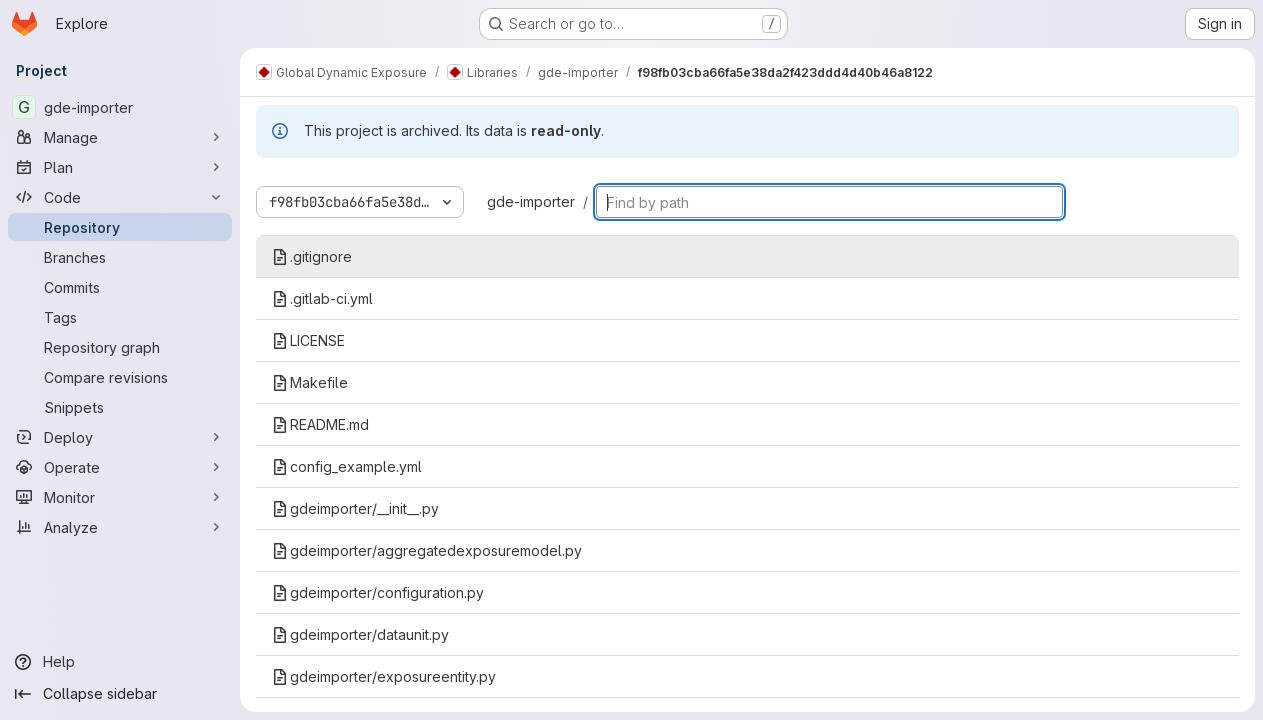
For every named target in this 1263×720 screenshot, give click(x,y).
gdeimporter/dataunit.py (360, 634)
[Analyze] (120, 527)
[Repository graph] (120, 347)
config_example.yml (347, 466)
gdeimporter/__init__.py (355, 508)
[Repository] (120, 227)
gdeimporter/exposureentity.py (384, 676)
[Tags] (120, 317)
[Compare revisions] (120, 377)
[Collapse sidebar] (120, 694)
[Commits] (120, 287)
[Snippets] (120, 407)
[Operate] (120, 467)
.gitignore (312, 256)
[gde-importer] (120, 107)
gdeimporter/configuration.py (378, 592)
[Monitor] (120, 497)
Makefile (310, 382)
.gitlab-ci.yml (322, 298)
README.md (320, 424)
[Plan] (120, 167)
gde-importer (531, 201)
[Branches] (120, 257)
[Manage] (120, 137)
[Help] (120, 662)
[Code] (120, 197)
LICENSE (308, 340)
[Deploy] (120, 437)
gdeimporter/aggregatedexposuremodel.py (427, 550)
